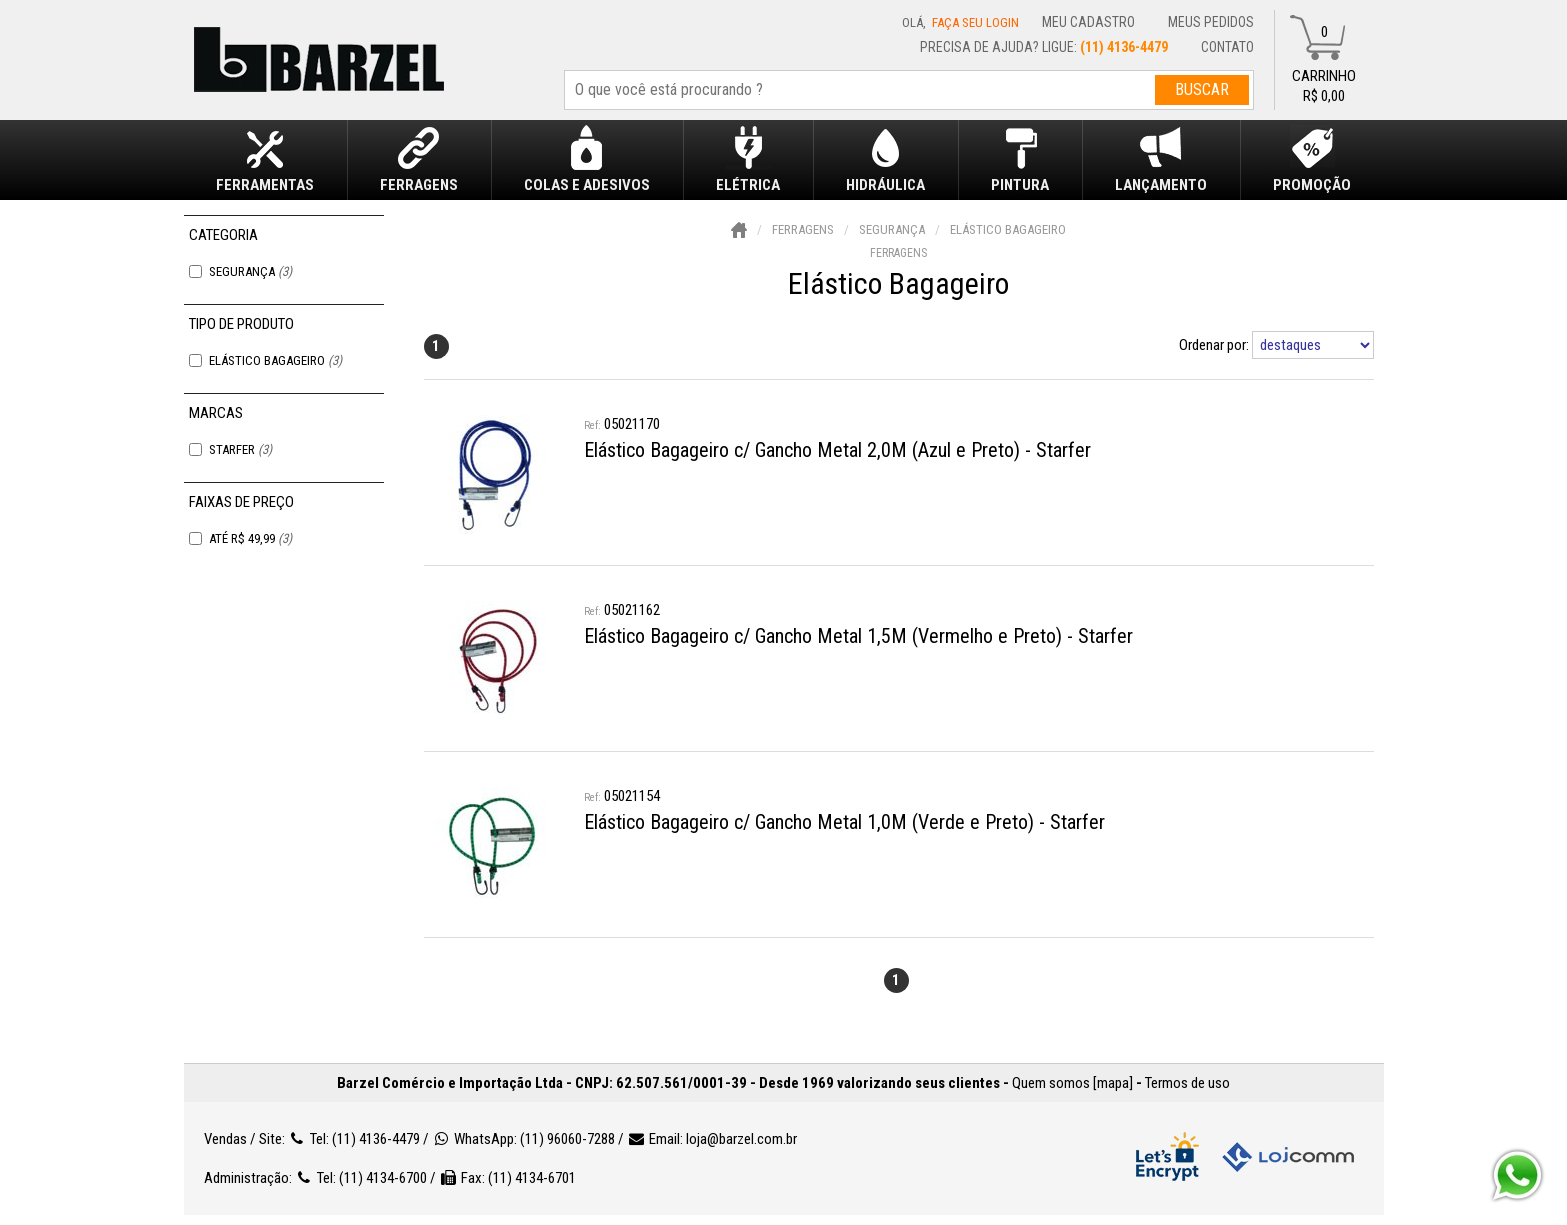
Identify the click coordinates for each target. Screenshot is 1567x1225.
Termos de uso (1187, 1083)
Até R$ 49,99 (250, 538)
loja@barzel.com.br (741, 1139)
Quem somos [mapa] (1072, 1083)
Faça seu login (975, 22)
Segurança (250, 271)
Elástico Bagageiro (275, 360)
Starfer (240, 449)
